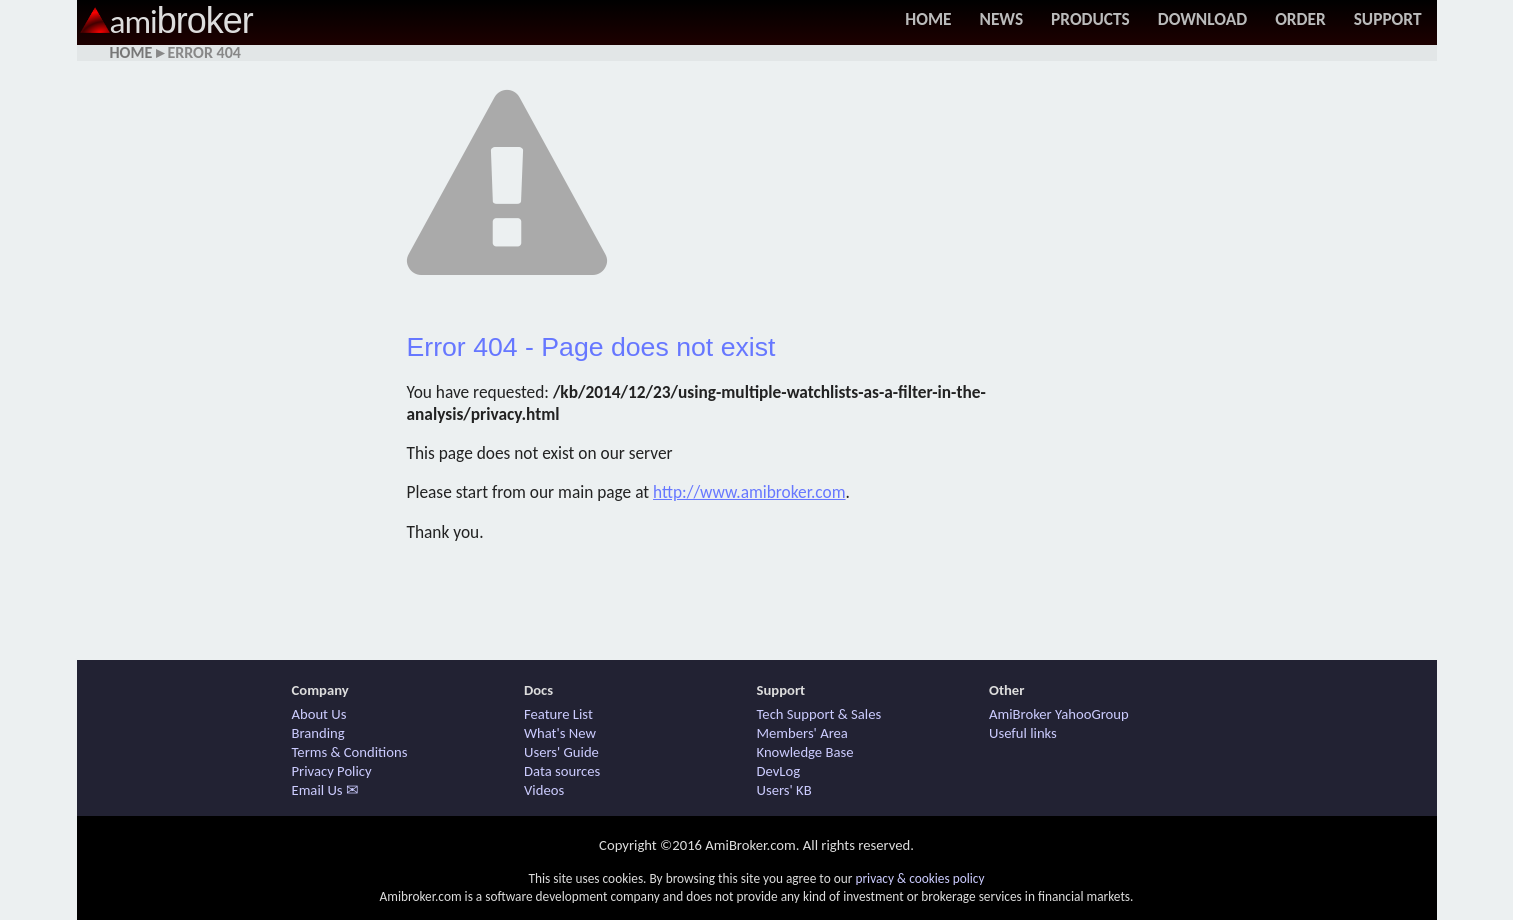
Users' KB (784, 790)
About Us (319, 714)
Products (1090, 19)
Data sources (562, 771)
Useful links (1023, 733)
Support (1388, 19)
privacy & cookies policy (919, 878)
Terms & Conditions (350, 752)
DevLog (779, 771)
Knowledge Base (805, 752)
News (1001, 19)
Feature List (558, 714)
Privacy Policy (332, 771)
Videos (544, 790)
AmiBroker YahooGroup (1059, 714)
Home (928, 19)
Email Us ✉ (325, 790)
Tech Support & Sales (819, 714)
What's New (560, 733)
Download (1202, 19)
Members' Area (802, 733)
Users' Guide (561, 752)
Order (1300, 19)
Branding (318, 733)
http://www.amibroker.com (749, 492)
